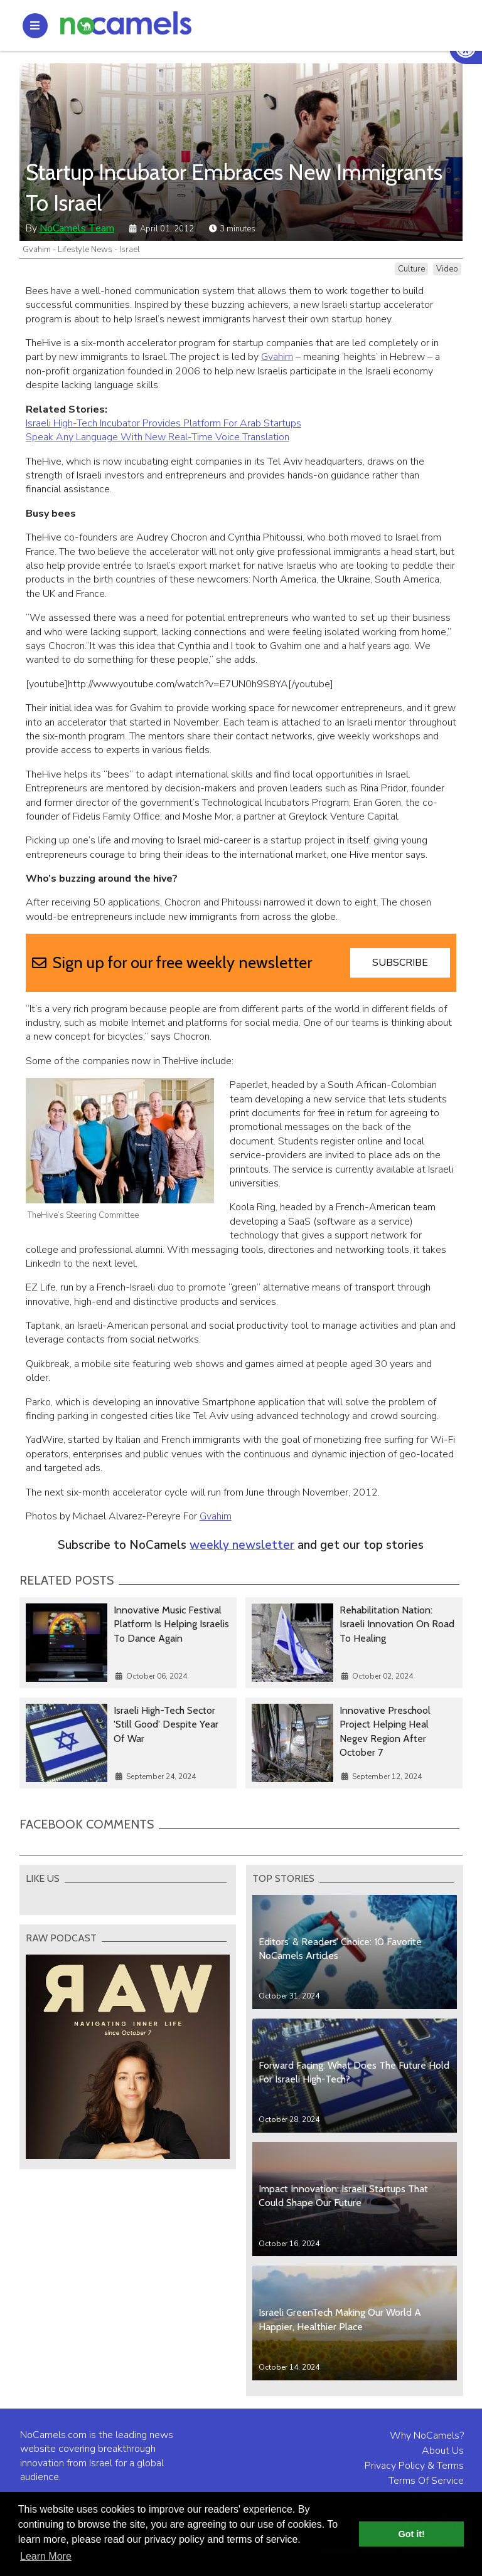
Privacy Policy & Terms (414, 2466)
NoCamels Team (77, 228)
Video (447, 269)
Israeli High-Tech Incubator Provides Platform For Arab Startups (163, 423)
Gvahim (277, 357)
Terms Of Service (426, 2481)
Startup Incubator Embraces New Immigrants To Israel (234, 187)
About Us (443, 2450)
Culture (411, 269)
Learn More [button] (46, 2556)
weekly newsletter (242, 1545)
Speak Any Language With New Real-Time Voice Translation (157, 437)
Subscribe (400, 962)
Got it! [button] (412, 2534)
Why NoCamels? (427, 2435)
